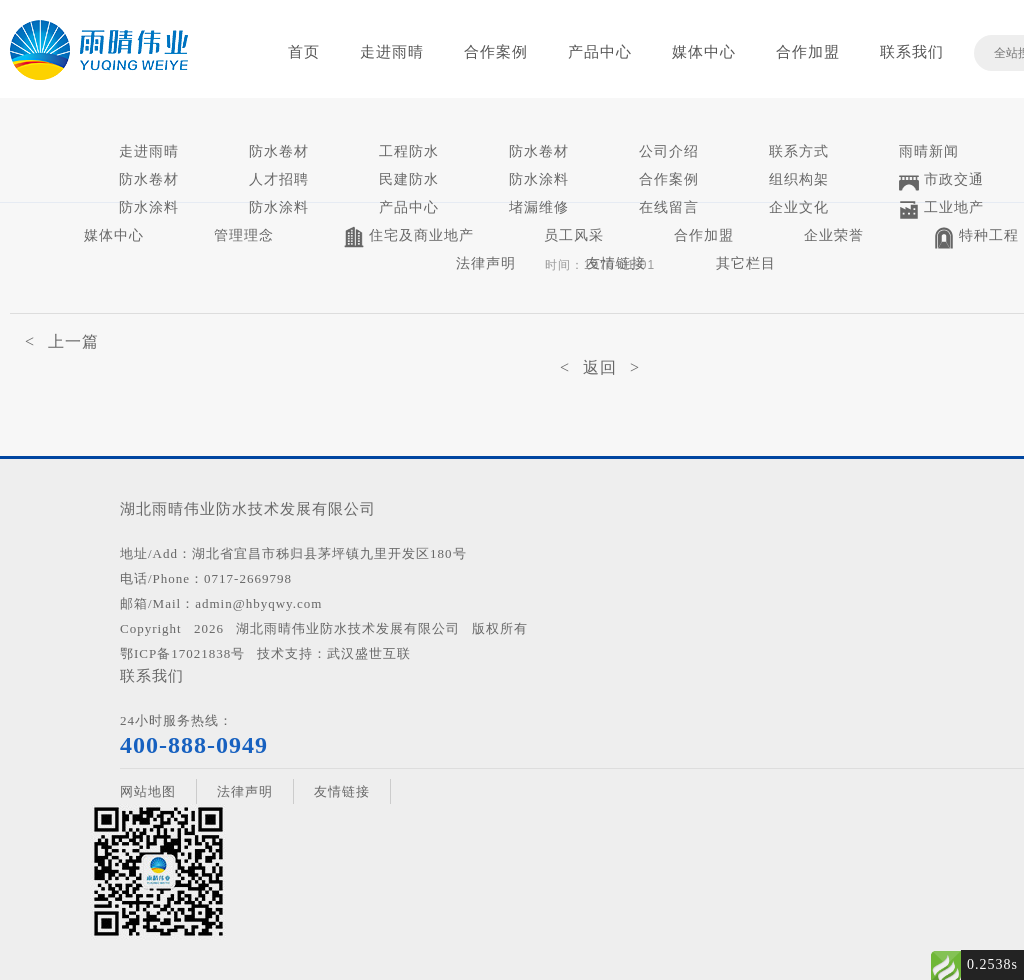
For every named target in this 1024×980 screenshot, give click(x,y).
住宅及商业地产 (409, 237)
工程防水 (409, 151)
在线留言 (669, 207)
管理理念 (244, 235)
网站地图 (148, 791)
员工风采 (574, 235)
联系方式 (799, 151)
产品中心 (600, 52)
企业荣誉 (834, 235)
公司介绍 (669, 151)
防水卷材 (279, 151)
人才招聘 (279, 179)
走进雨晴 (392, 52)
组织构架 (799, 179)
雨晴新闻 (929, 151)
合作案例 (496, 52)
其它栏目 (746, 263)
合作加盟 (808, 52)
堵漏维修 (539, 207)
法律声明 (486, 263)
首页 (304, 52)
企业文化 (799, 207)
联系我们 (912, 52)
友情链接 (616, 263)
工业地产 (941, 209)
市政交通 (941, 181)
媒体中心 (704, 52)
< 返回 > (600, 367)
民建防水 (409, 179)
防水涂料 (539, 179)
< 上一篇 (62, 341)
